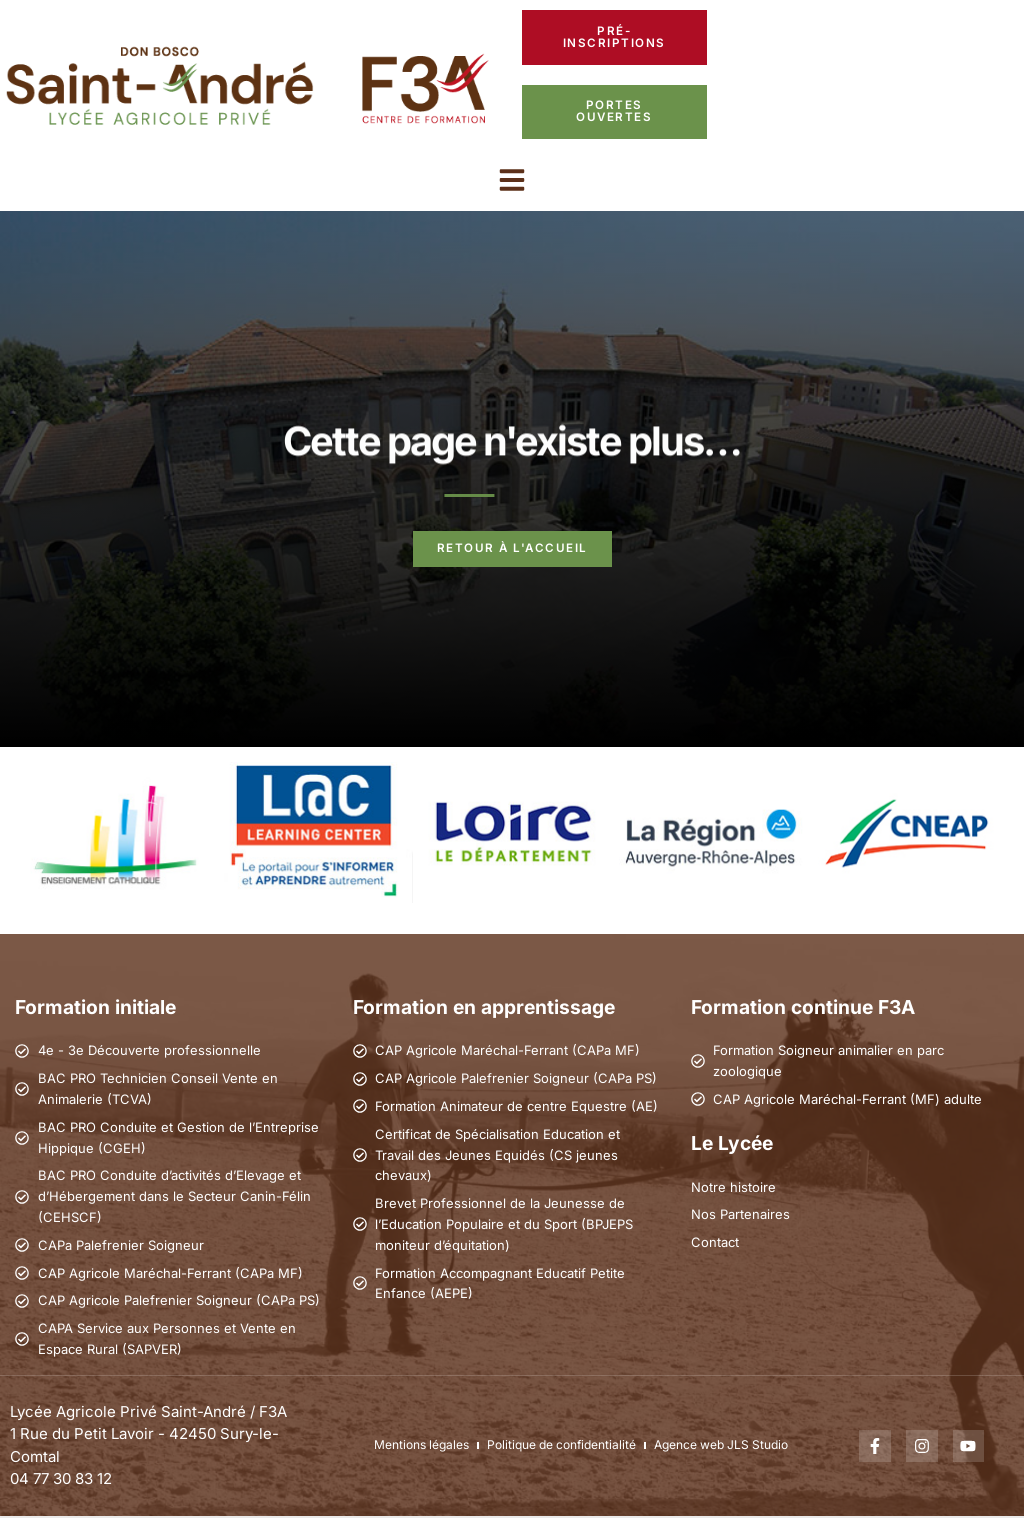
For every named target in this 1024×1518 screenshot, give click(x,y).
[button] (512, 181)
